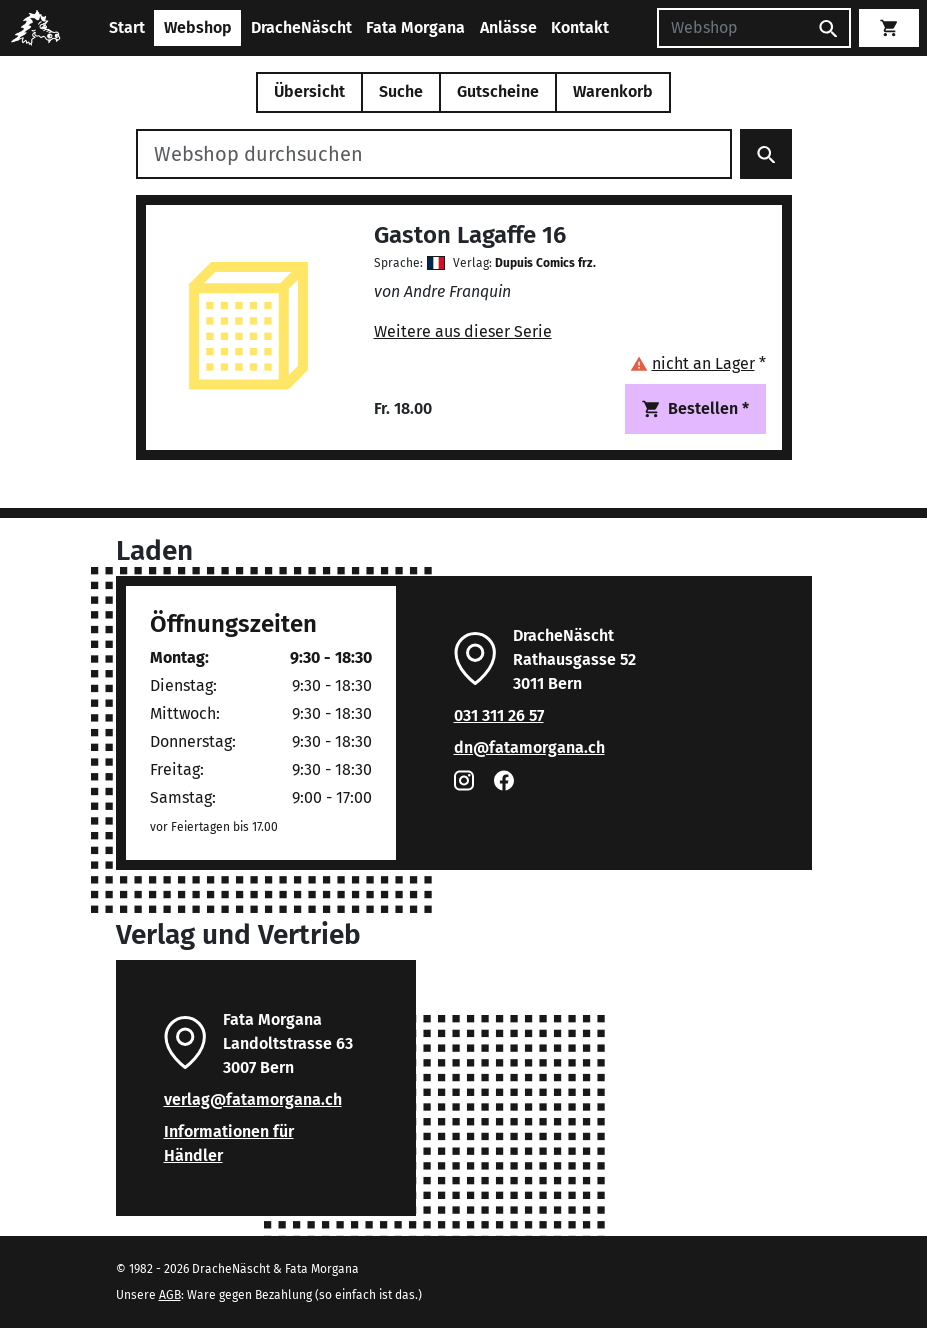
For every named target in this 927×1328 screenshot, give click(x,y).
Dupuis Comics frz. (545, 263)
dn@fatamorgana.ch (529, 747)
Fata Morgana (415, 27)
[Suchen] (732, 28)
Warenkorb (613, 91)
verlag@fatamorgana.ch (253, 1099)
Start (127, 27)
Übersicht (309, 91)
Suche (401, 91)
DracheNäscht (301, 27)
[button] (698, 363)
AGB (170, 1295)
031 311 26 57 (499, 715)
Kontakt (580, 27)
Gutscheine (498, 91)
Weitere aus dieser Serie (463, 331)
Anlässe (508, 27)
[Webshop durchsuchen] (434, 154)
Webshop (198, 27)
